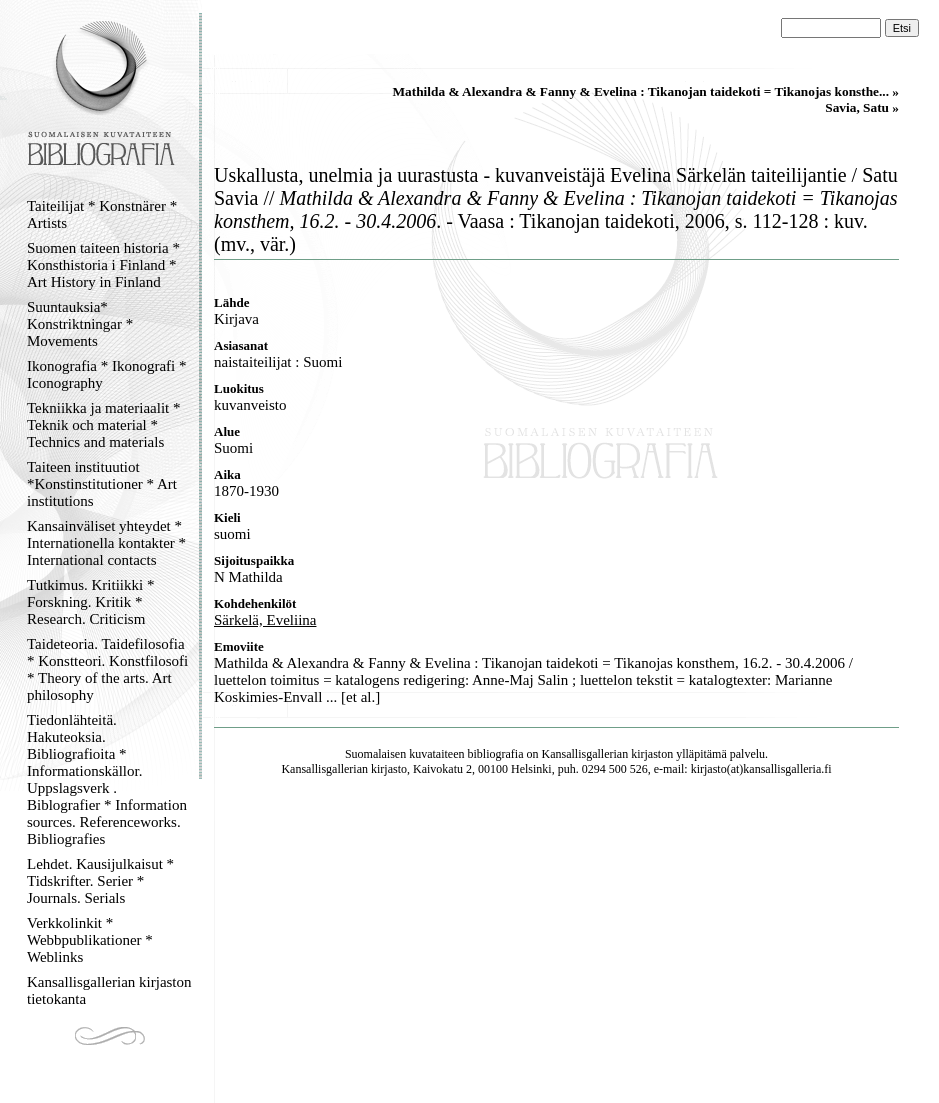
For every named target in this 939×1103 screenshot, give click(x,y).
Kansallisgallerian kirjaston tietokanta (109, 990)
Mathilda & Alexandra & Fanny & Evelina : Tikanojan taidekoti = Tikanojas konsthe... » (645, 91)
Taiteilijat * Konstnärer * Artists (102, 214)
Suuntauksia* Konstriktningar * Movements (80, 324)
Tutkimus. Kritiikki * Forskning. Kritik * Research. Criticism (90, 602)
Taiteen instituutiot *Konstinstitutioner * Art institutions (102, 484)
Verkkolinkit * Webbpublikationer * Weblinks (90, 940)
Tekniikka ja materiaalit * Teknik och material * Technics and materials (103, 425)
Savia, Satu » (862, 107)
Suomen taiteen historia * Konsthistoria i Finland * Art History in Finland (103, 265)
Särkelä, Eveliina (265, 620)
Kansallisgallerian (585, 754)
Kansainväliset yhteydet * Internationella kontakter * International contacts (106, 543)
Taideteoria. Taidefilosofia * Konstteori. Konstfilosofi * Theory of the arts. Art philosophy (107, 669)
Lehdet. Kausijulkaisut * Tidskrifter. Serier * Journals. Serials (100, 881)
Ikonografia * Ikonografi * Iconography (107, 374)
